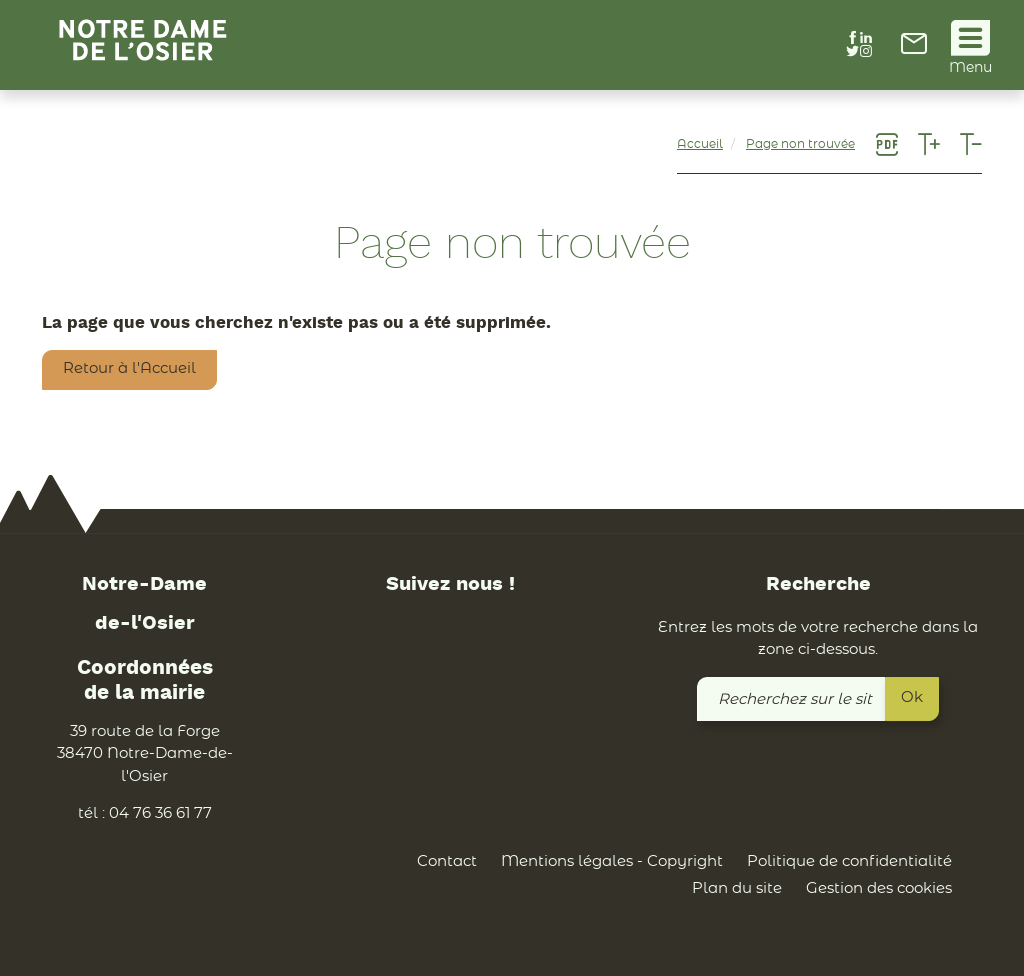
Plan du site (737, 889)
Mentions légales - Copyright (612, 861)
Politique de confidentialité (849, 861)
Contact (447, 861)
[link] (914, 49)
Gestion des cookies (879, 889)
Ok (912, 697)
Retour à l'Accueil (129, 368)
